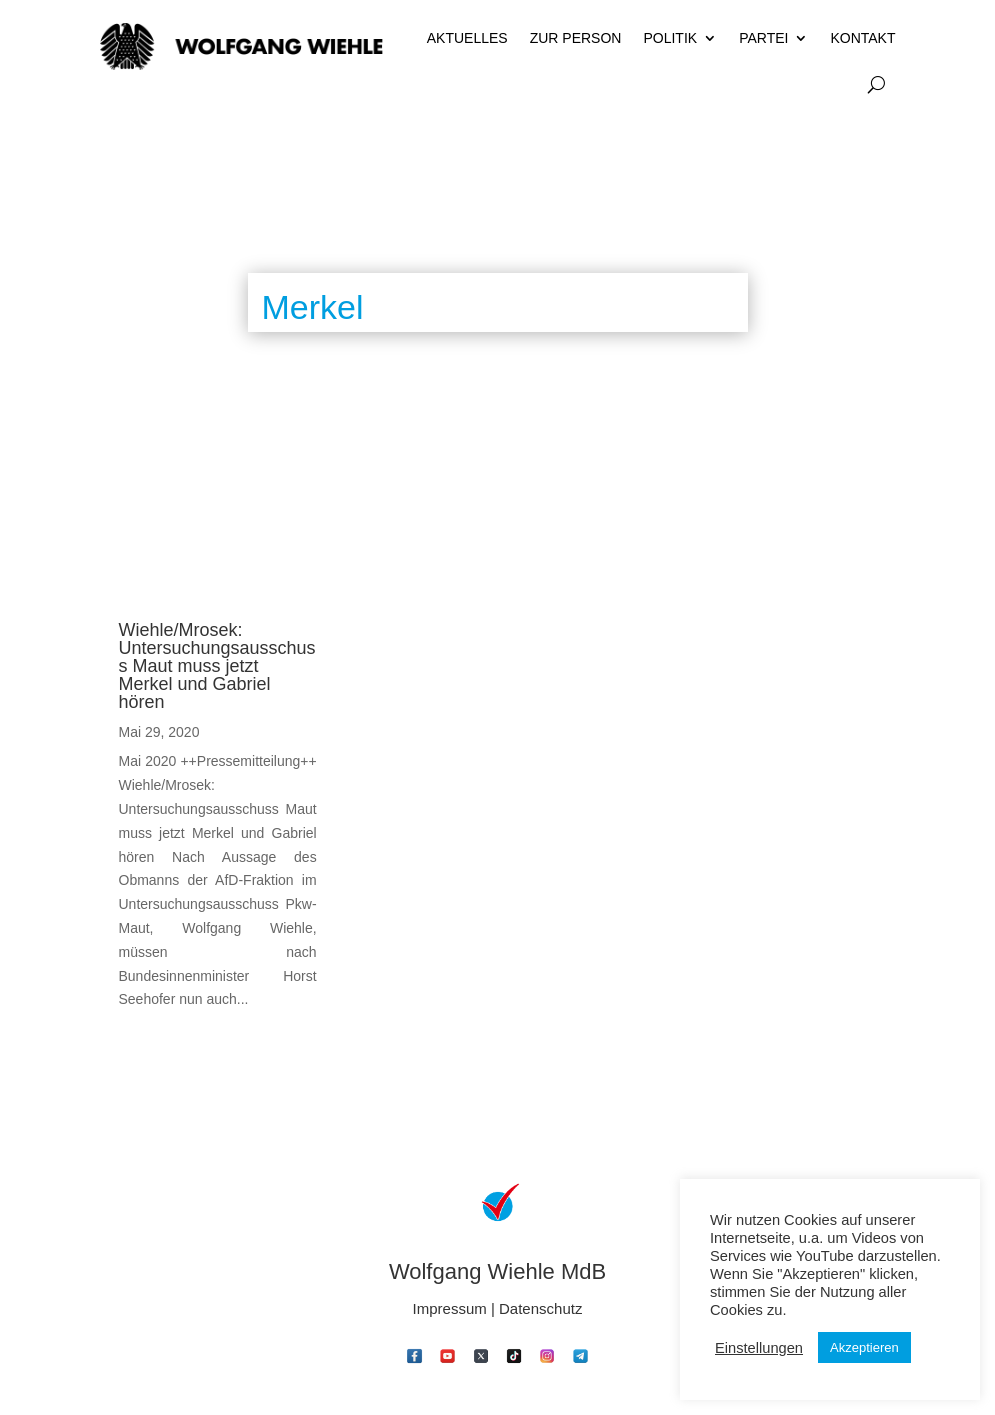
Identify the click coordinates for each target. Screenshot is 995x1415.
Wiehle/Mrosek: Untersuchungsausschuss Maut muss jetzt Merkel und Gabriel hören (217, 666)
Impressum (450, 1308)
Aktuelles (467, 38)
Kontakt (862, 38)
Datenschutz (540, 1308)
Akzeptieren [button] (864, 1347)
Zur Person (576, 38)
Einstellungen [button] (759, 1348)
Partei (763, 38)
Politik (670, 38)
